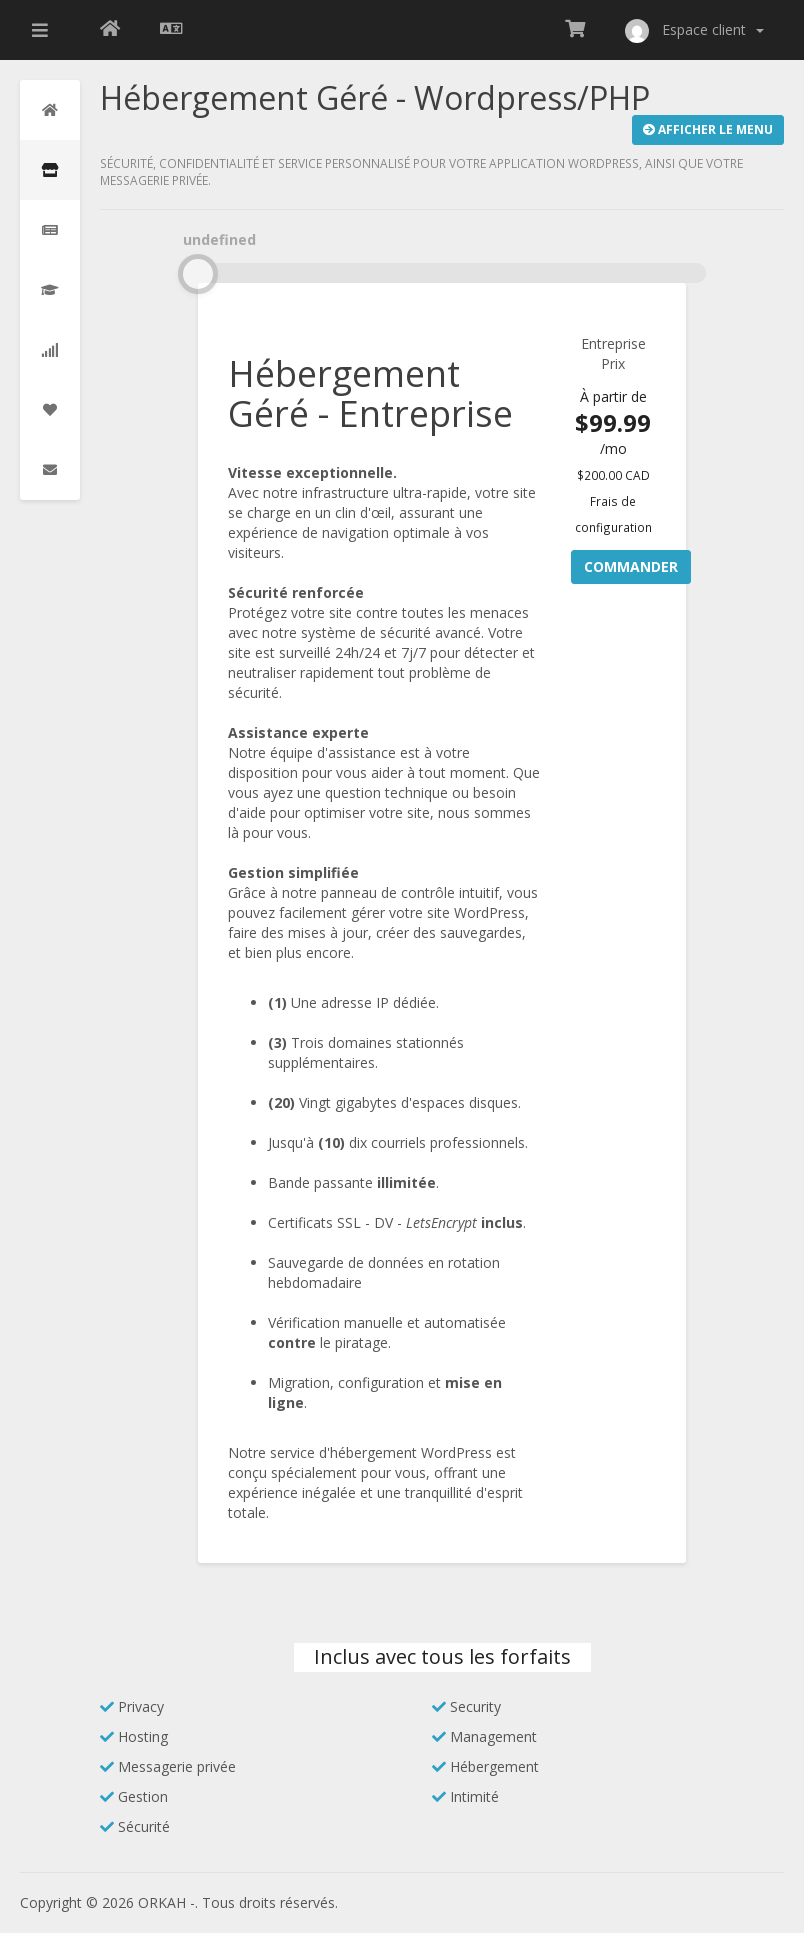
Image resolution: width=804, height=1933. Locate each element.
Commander (631, 566)
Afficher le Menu (708, 129)
